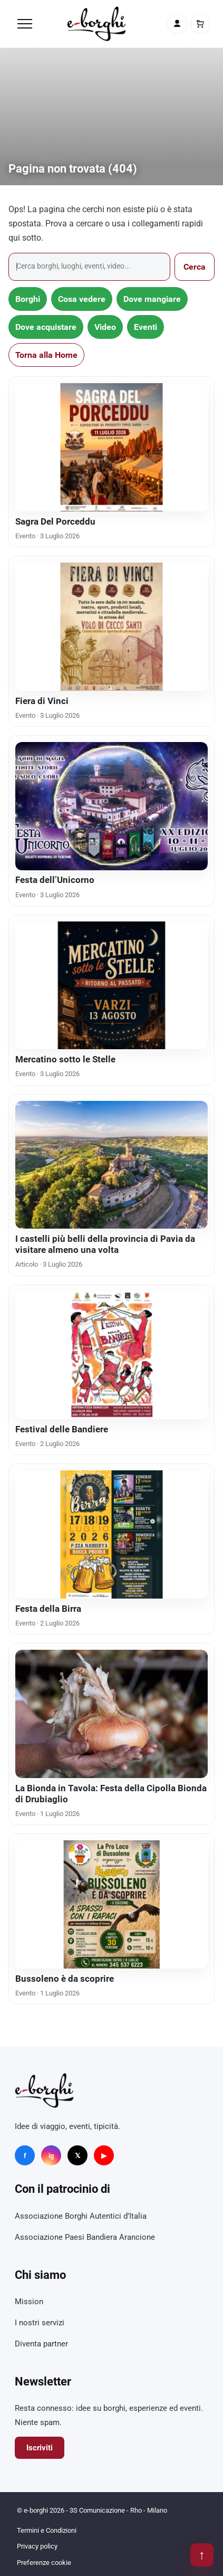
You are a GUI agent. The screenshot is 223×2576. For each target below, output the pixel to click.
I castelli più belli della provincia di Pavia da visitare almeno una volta (105, 1244)
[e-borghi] (96, 23)
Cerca (194, 267)
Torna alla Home (46, 355)
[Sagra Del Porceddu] (111, 447)
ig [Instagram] (51, 2156)
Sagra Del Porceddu (55, 521)
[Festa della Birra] (111, 1534)
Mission (29, 2301)
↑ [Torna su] (202, 2555)
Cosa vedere (81, 299)
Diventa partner (41, 2344)
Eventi (145, 327)
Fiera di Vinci (42, 701)
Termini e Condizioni (46, 2530)
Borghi (27, 299)
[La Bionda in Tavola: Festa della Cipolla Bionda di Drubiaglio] (111, 1714)
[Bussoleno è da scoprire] (111, 1904)
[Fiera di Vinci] (111, 627)
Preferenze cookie (44, 2563)
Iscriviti (39, 2448)
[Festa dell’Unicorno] (111, 806)
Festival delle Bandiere (61, 1429)
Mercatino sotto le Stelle (65, 1059)
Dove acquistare (45, 327)
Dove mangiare (152, 299)
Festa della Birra (48, 1608)
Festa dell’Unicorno (54, 879)
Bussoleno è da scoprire (64, 1978)
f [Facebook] (25, 2156)
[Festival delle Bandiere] (111, 1355)
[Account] (177, 24)
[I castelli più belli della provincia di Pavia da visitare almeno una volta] (111, 1165)
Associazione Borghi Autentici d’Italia (81, 2216)
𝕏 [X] (77, 2156)
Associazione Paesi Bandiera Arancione (85, 2237)
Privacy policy (37, 2546)
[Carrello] (200, 24)
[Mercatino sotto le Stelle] (111, 985)
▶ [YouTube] (103, 2156)
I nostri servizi (39, 2322)
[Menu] (25, 24)
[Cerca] (89, 267)
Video (105, 327)
